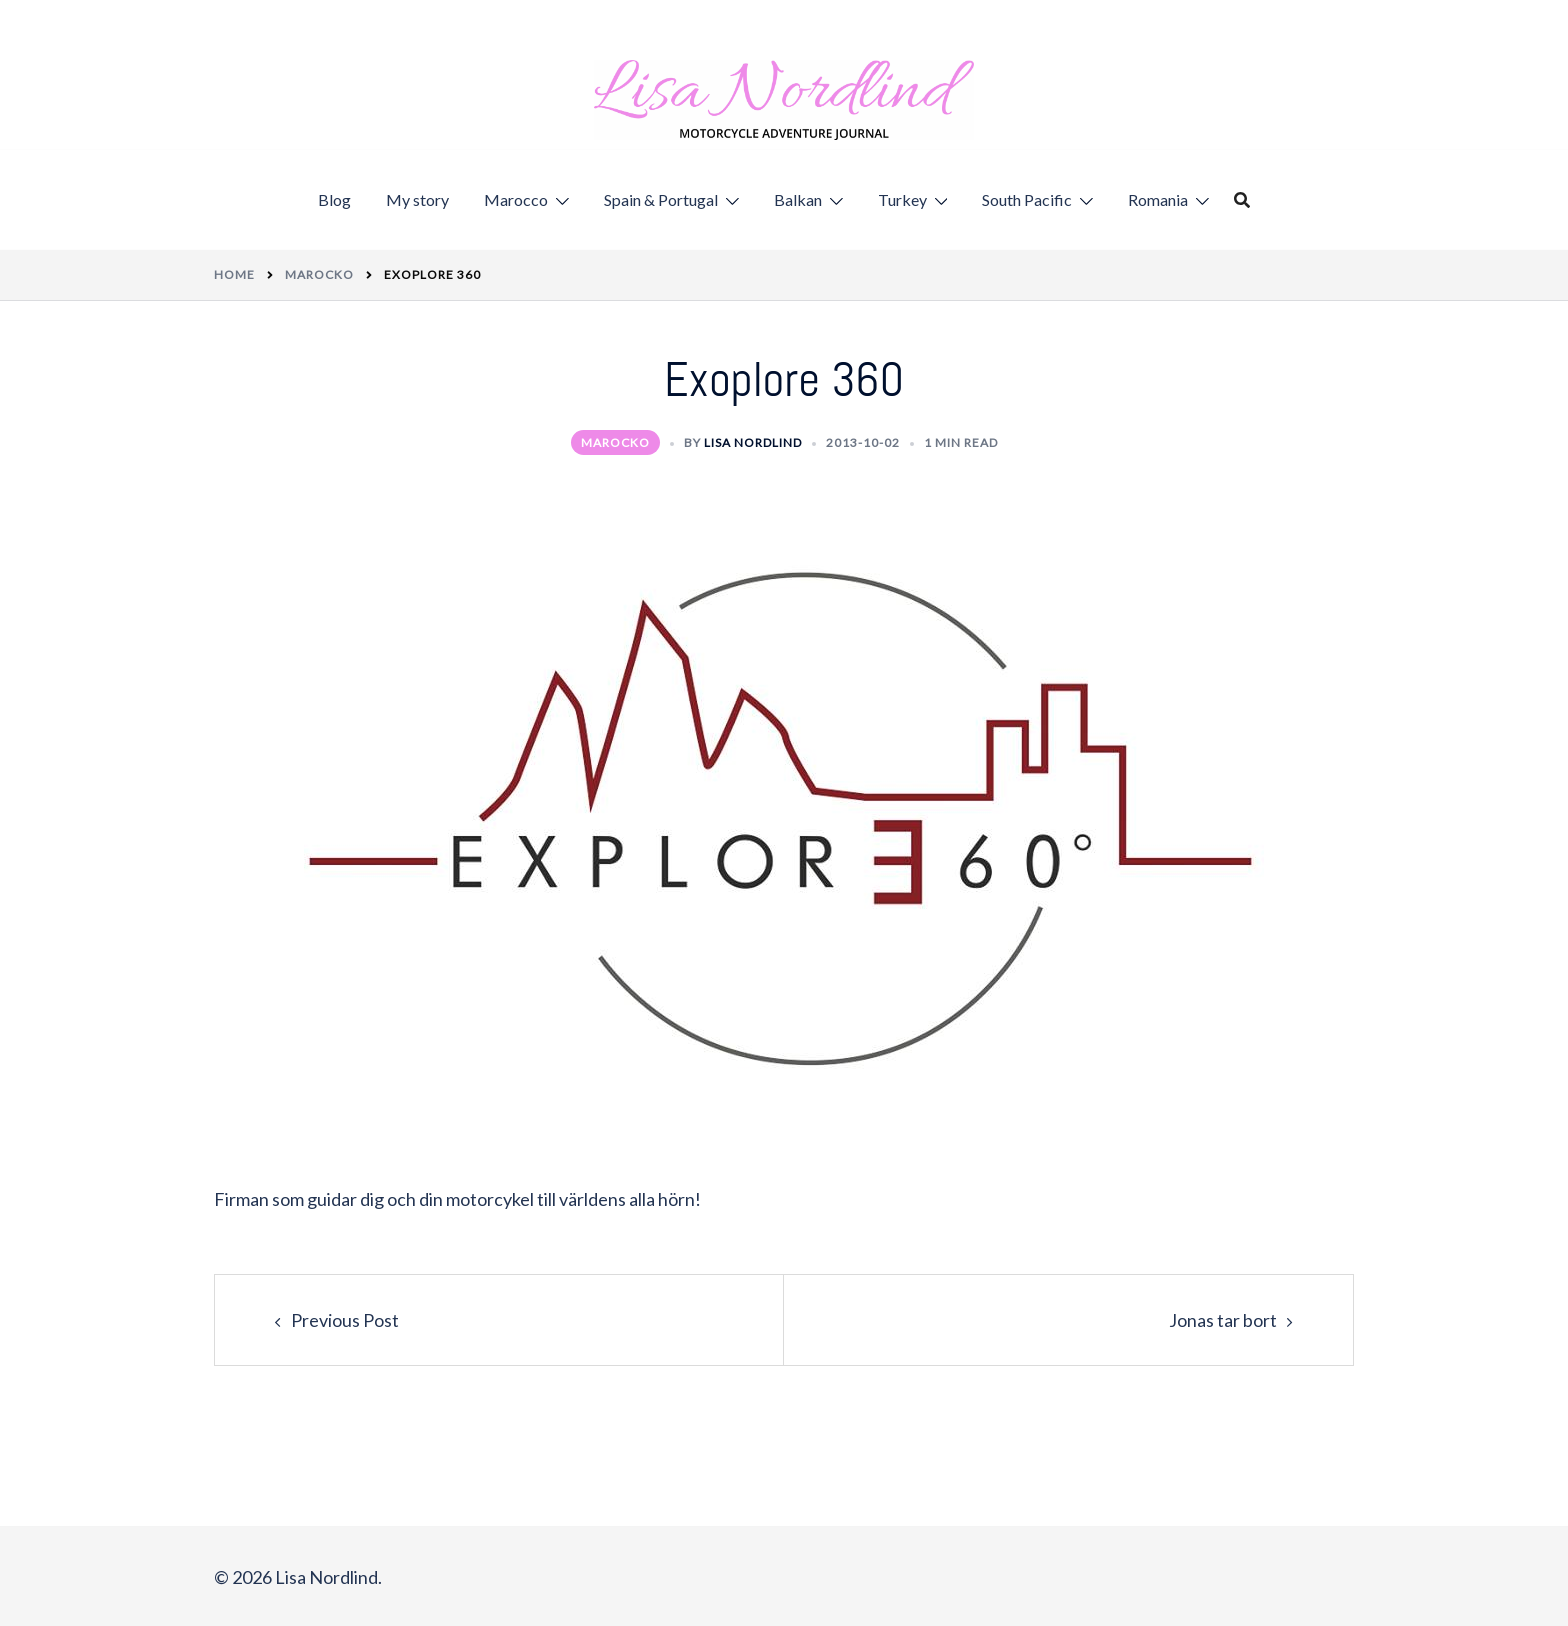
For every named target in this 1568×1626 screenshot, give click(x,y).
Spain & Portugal (661, 199)
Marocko (615, 442)
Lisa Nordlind (753, 442)
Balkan (798, 199)
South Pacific (1027, 199)
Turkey (902, 199)
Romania (1158, 199)
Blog (334, 199)
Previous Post (345, 1320)
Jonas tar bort (1223, 1320)
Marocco (516, 199)
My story (417, 199)
